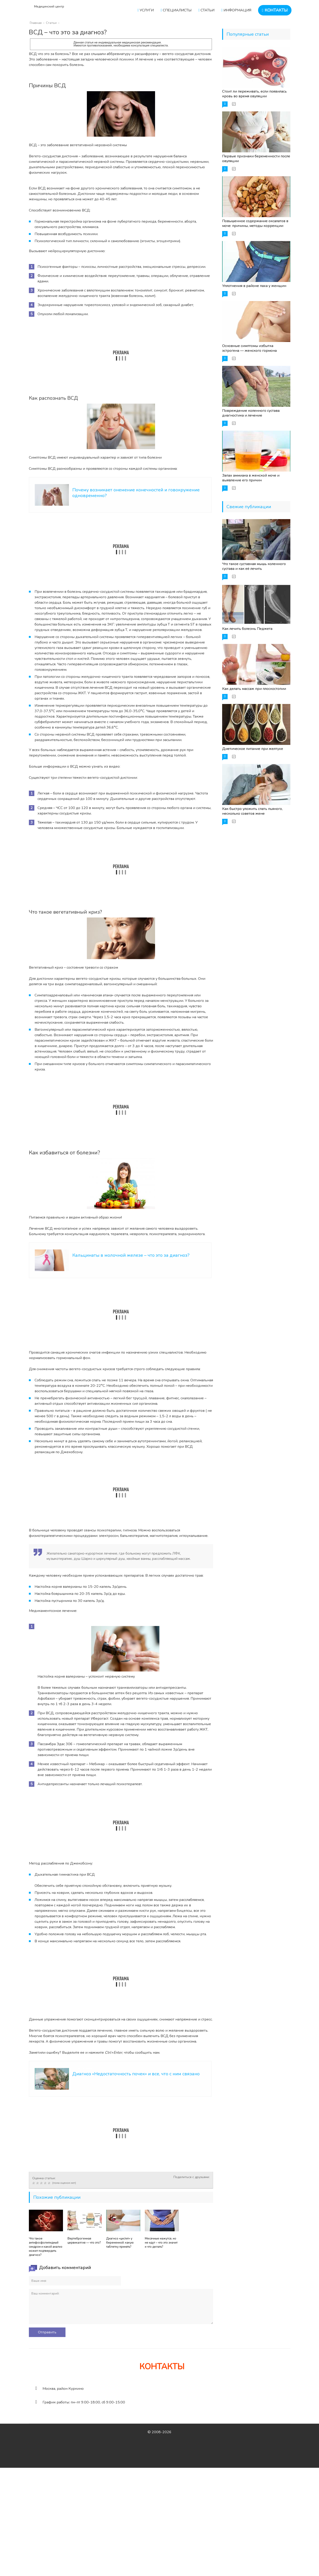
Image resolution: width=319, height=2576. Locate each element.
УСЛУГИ (146, 10)
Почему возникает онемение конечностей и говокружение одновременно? (136, 493)
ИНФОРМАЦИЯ (236, 10)
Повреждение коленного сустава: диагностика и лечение (251, 413)
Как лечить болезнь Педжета (247, 628)
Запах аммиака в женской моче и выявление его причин (250, 478)
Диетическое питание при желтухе (252, 748)
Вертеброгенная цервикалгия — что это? (84, 2241)
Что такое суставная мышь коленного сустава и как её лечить (254, 566)
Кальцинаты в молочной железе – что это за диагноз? (130, 1255)
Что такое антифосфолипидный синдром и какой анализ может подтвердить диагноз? (45, 2247)
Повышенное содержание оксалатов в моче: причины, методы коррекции (255, 223)
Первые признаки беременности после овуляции (256, 158)
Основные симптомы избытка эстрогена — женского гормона (249, 348)
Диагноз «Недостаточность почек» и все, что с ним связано (136, 2074)
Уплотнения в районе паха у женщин (254, 285)
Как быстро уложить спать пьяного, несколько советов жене (252, 811)
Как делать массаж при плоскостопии (254, 688)
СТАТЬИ (206, 10)
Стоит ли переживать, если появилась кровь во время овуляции (254, 94)
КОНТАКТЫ (275, 10)
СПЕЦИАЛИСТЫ (176, 10)
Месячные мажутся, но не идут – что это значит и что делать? (161, 2243)
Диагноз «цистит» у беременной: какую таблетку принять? (120, 2243)
